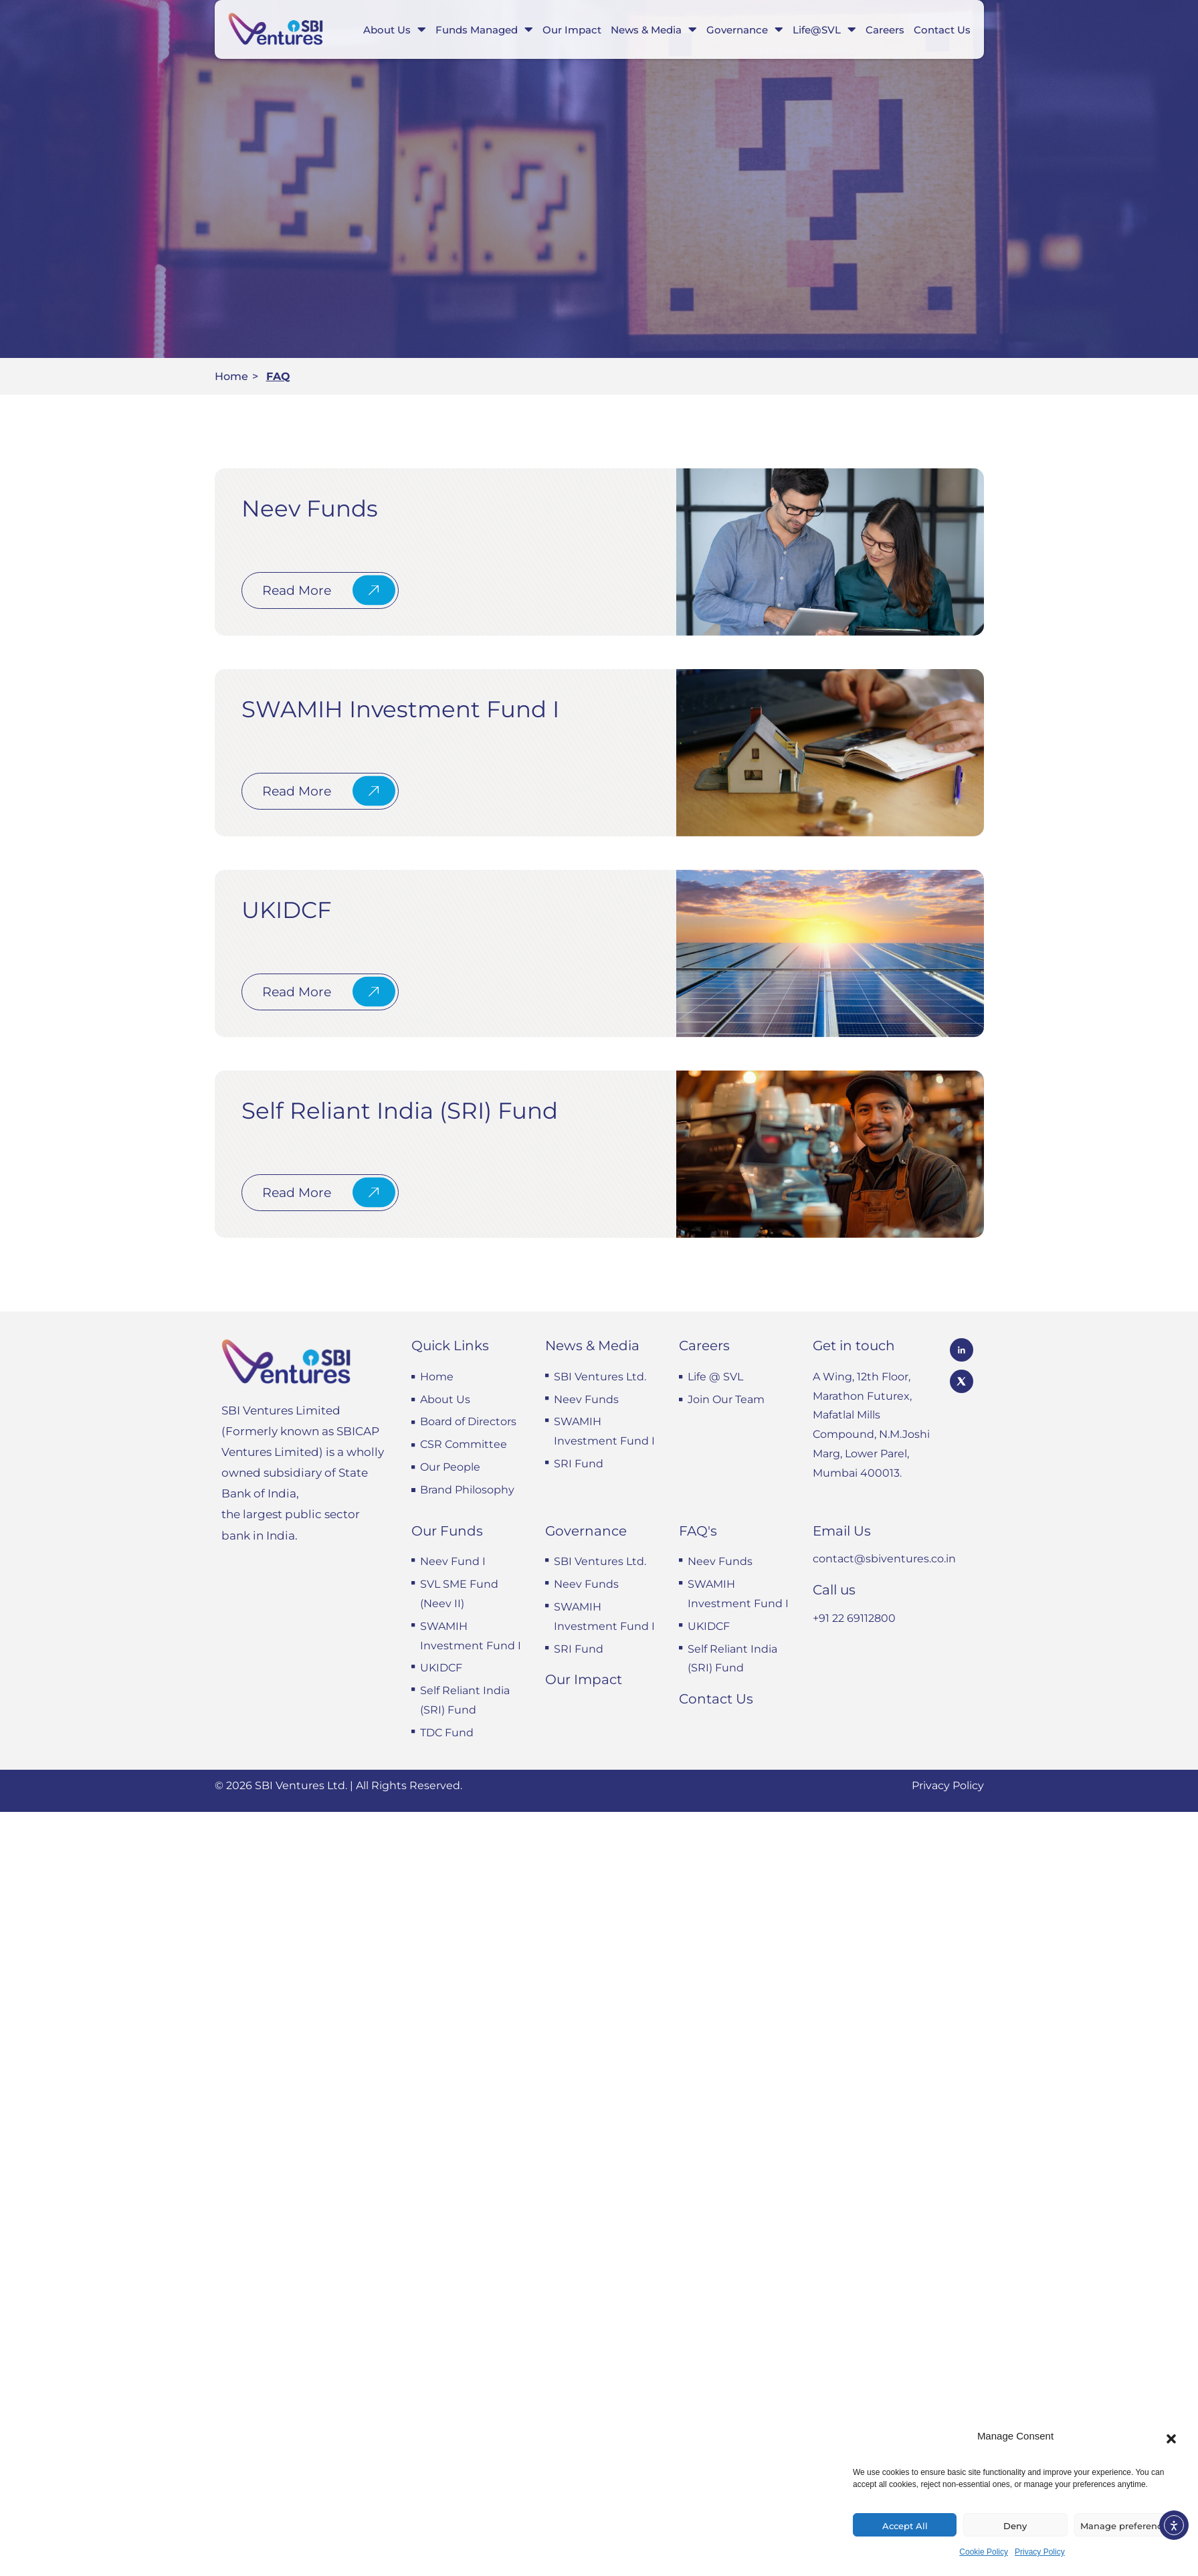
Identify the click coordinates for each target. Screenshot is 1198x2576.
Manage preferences (1126, 2525)
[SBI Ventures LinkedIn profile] (961, 1350)
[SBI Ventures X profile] (961, 1381)
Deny (1015, 2525)
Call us (834, 1590)
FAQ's (698, 1531)
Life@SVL (824, 29)
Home (231, 376)
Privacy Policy (1040, 2552)
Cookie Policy (983, 2552)
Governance (744, 29)
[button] (1171, 2439)
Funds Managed (484, 29)
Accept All (905, 2525)
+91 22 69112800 (854, 1618)
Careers (885, 29)
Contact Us (942, 29)
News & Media (654, 29)
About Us (394, 29)
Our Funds (447, 1531)
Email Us (842, 1531)
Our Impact (571, 29)
